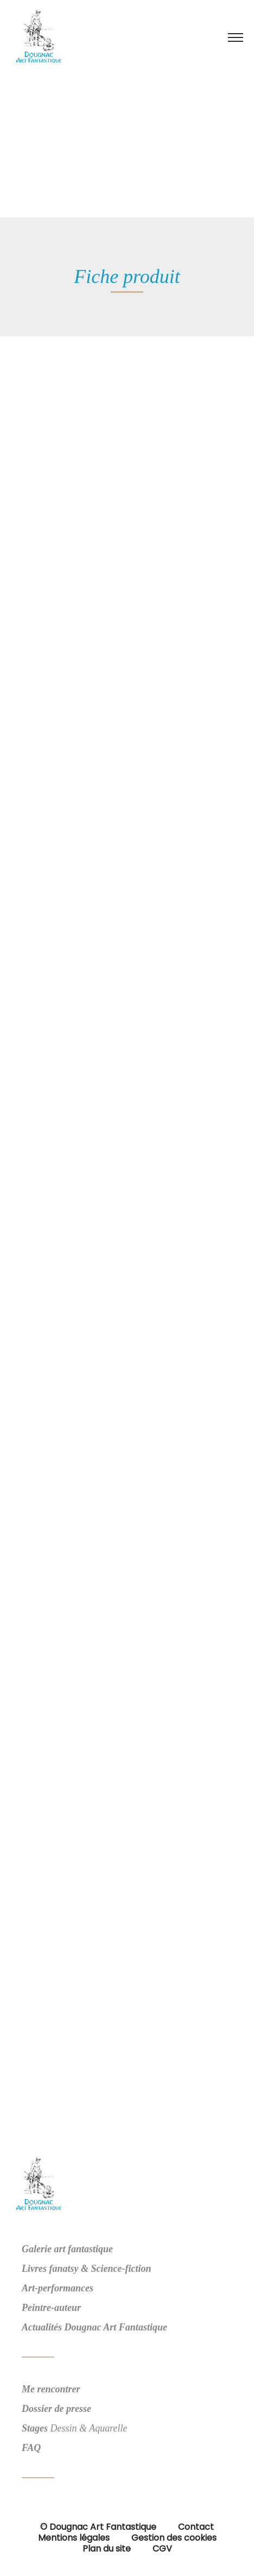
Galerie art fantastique (67, 2249)
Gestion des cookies (174, 2537)
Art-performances (57, 2288)
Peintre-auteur (51, 2307)
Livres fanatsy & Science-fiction (86, 2268)
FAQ (31, 2447)
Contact (196, 2527)
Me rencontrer (51, 2389)
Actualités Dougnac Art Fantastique (94, 2327)
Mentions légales (74, 2537)
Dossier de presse (56, 2408)
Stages (35, 2428)
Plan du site (106, 2548)
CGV (162, 2548)
